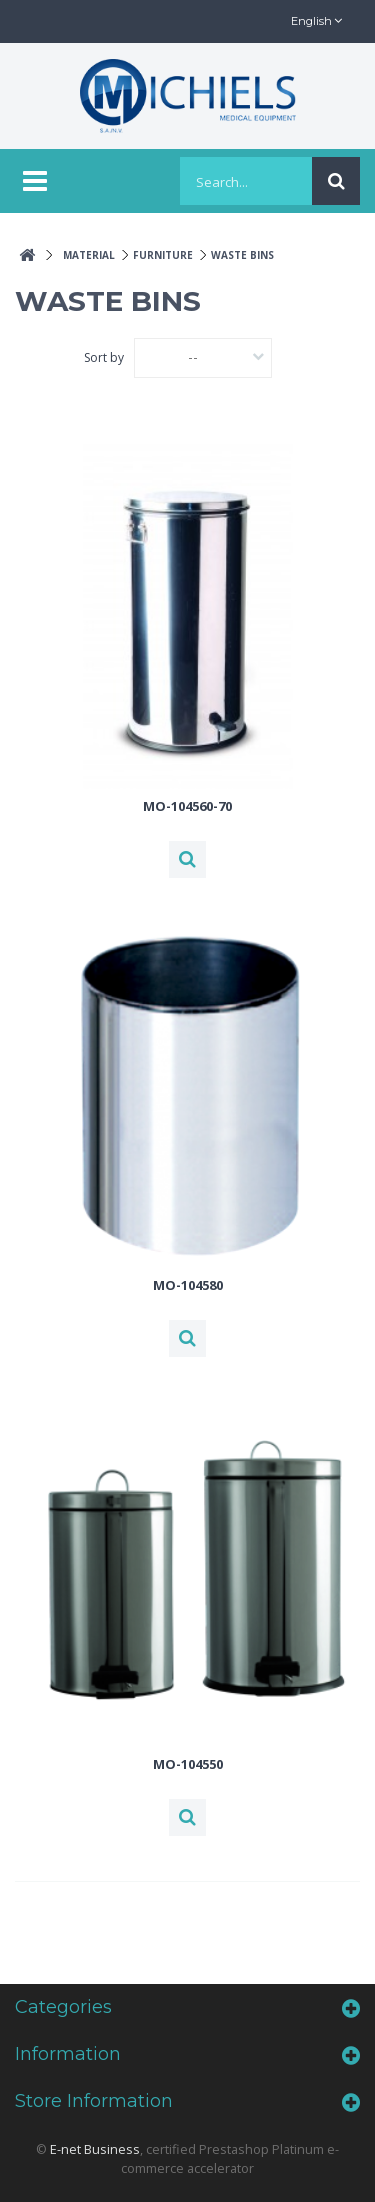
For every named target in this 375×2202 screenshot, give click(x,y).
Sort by (104, 357)
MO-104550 (188, 1764)
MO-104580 (188, 1285)
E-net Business (95, 2149)
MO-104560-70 (187, 806)
